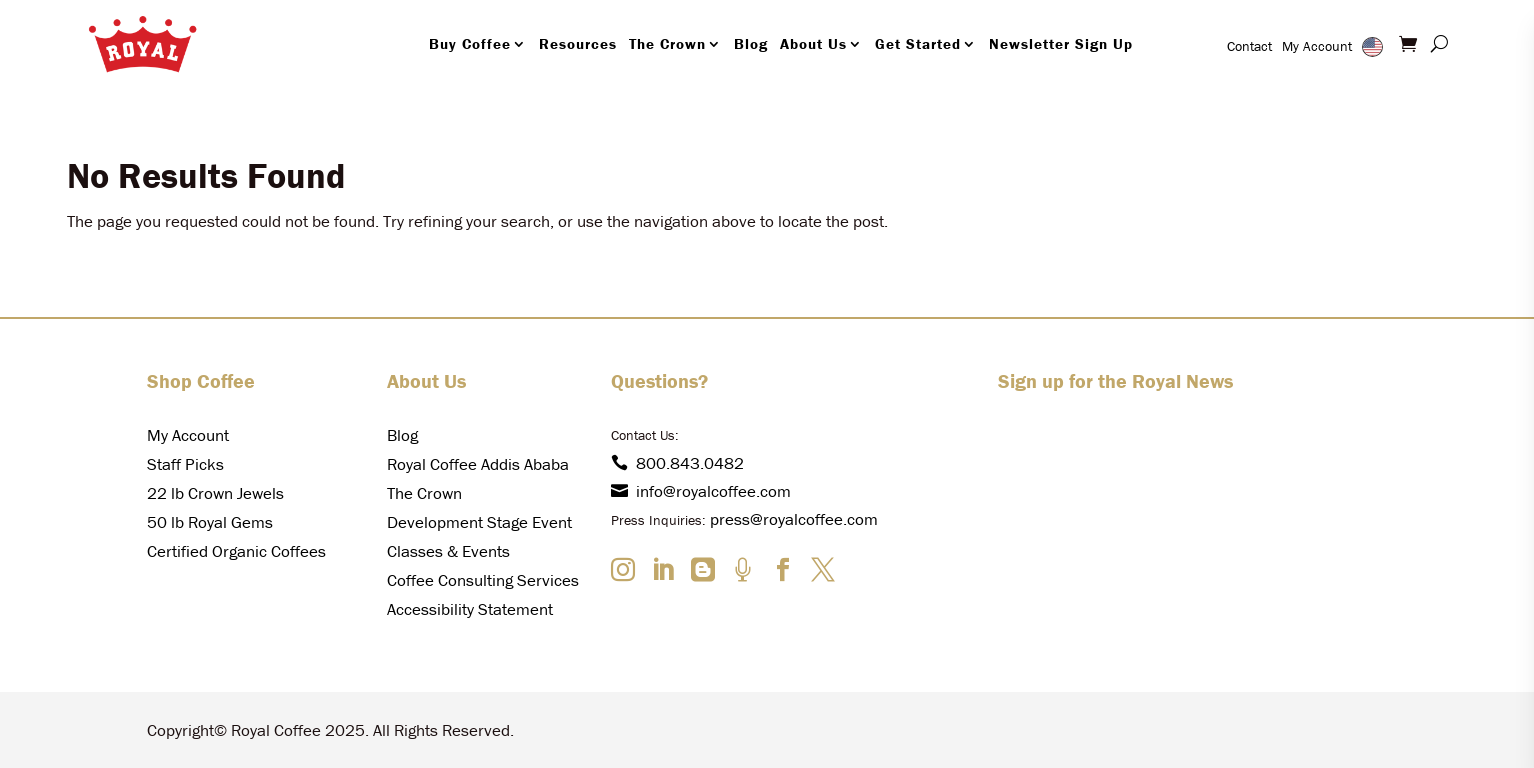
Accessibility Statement (470, 609)
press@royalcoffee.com (794, 519)
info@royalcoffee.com (701, 491)
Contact (1249, 46)
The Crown (667, 43)
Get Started (918, 43)
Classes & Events (448, 551)
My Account (1317, 46)
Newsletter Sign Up (1061, 43)
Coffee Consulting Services (483, 580)
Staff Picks (185, 464)
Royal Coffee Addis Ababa (478, 464)
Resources (578, 43)
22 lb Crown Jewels (215, 493)
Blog (751, 43)
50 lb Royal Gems (210, 522)
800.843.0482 (677, 463)
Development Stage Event (479, 522)
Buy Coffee (470, 43)
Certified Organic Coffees (236, 551)
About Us (813, 43)
